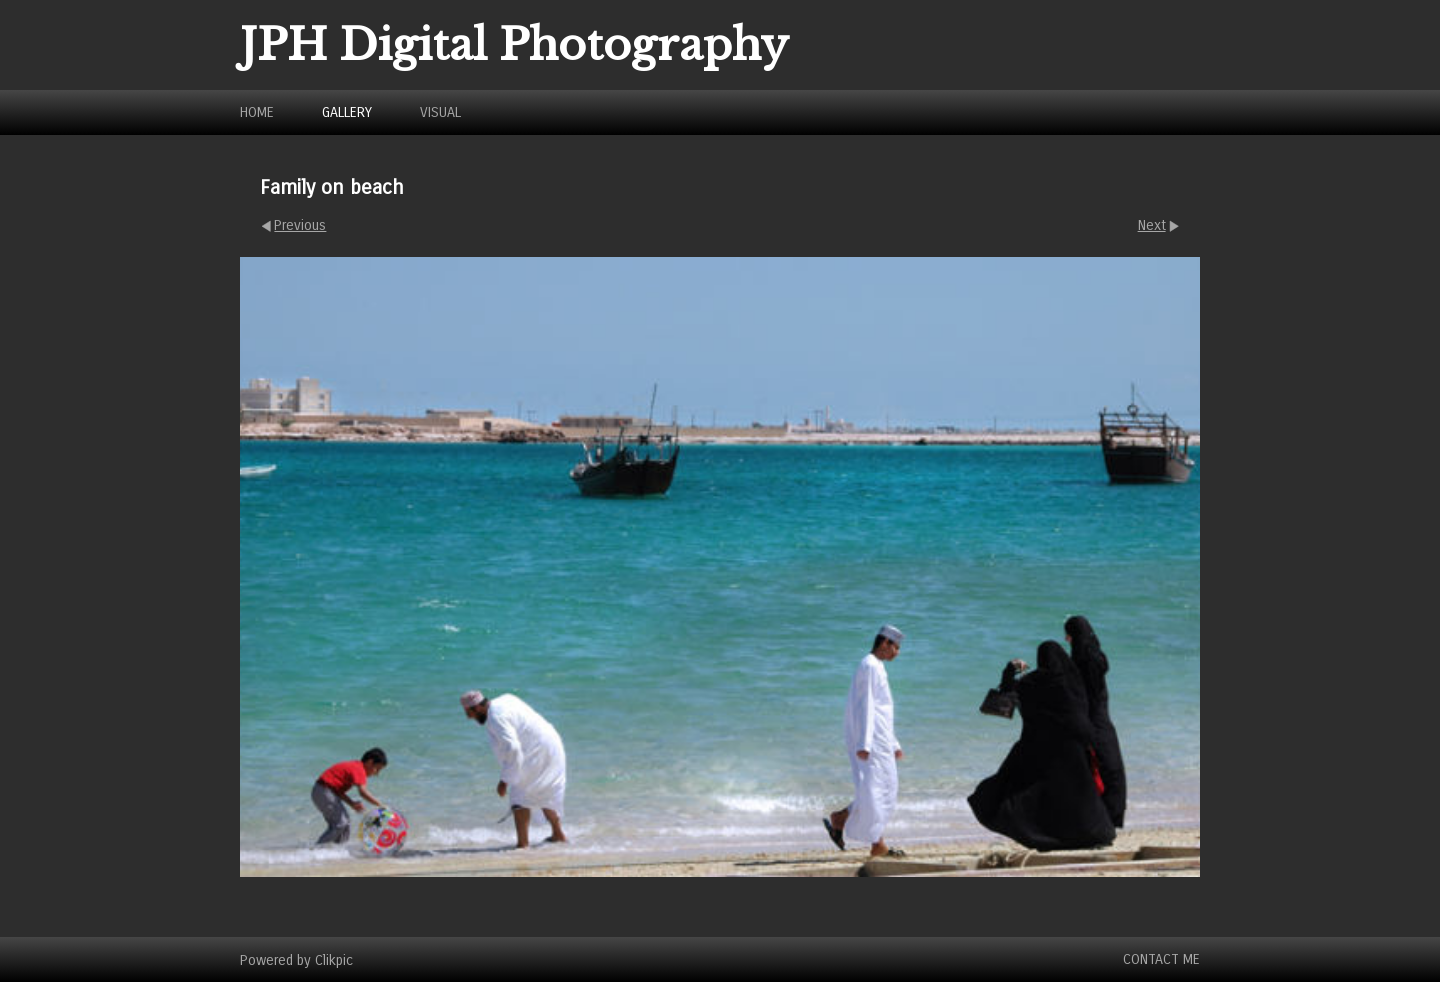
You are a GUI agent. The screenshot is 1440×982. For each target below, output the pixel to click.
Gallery (347, 112)
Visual (440, 112)
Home (257, 112)
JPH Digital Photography (514, 45)
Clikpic (334, 959)
